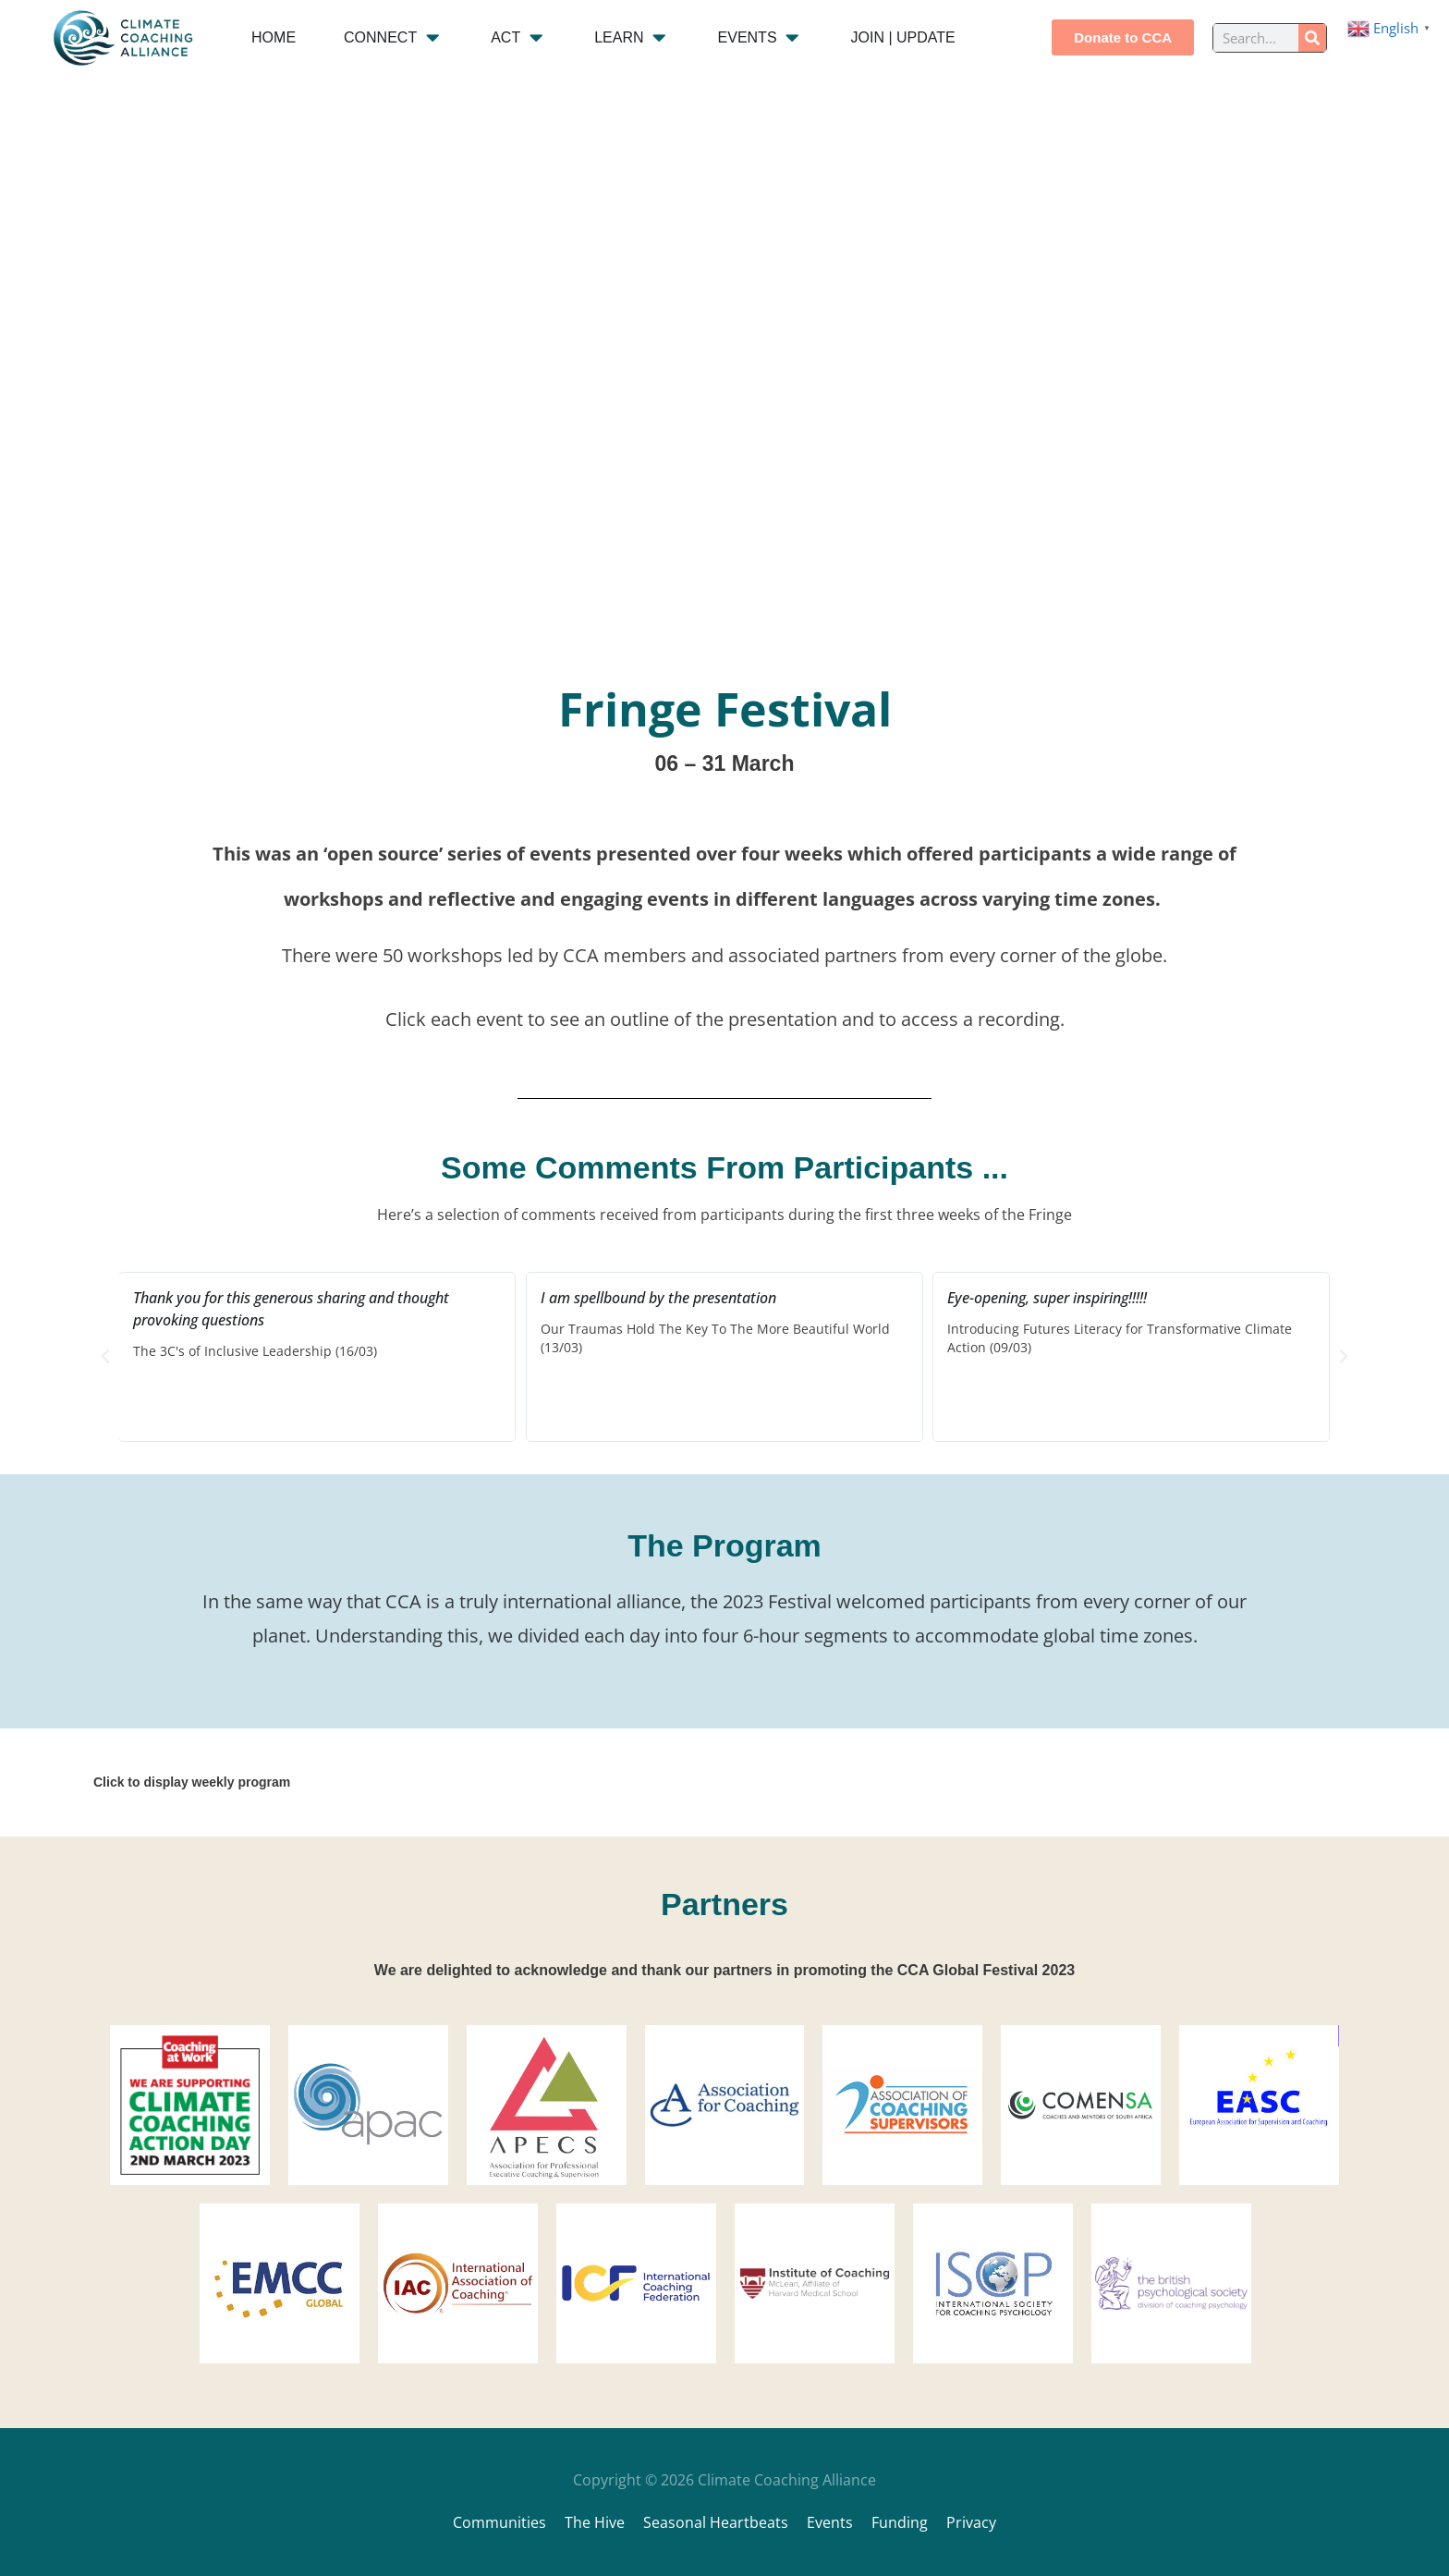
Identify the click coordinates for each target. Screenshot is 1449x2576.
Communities (499, 2522)
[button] (105, 1357)
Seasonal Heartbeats (715, 2522)
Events (830, 2522)
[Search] (1312, 38)
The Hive (595, 2522)
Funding (899, 2522)
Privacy (971, 2522)
